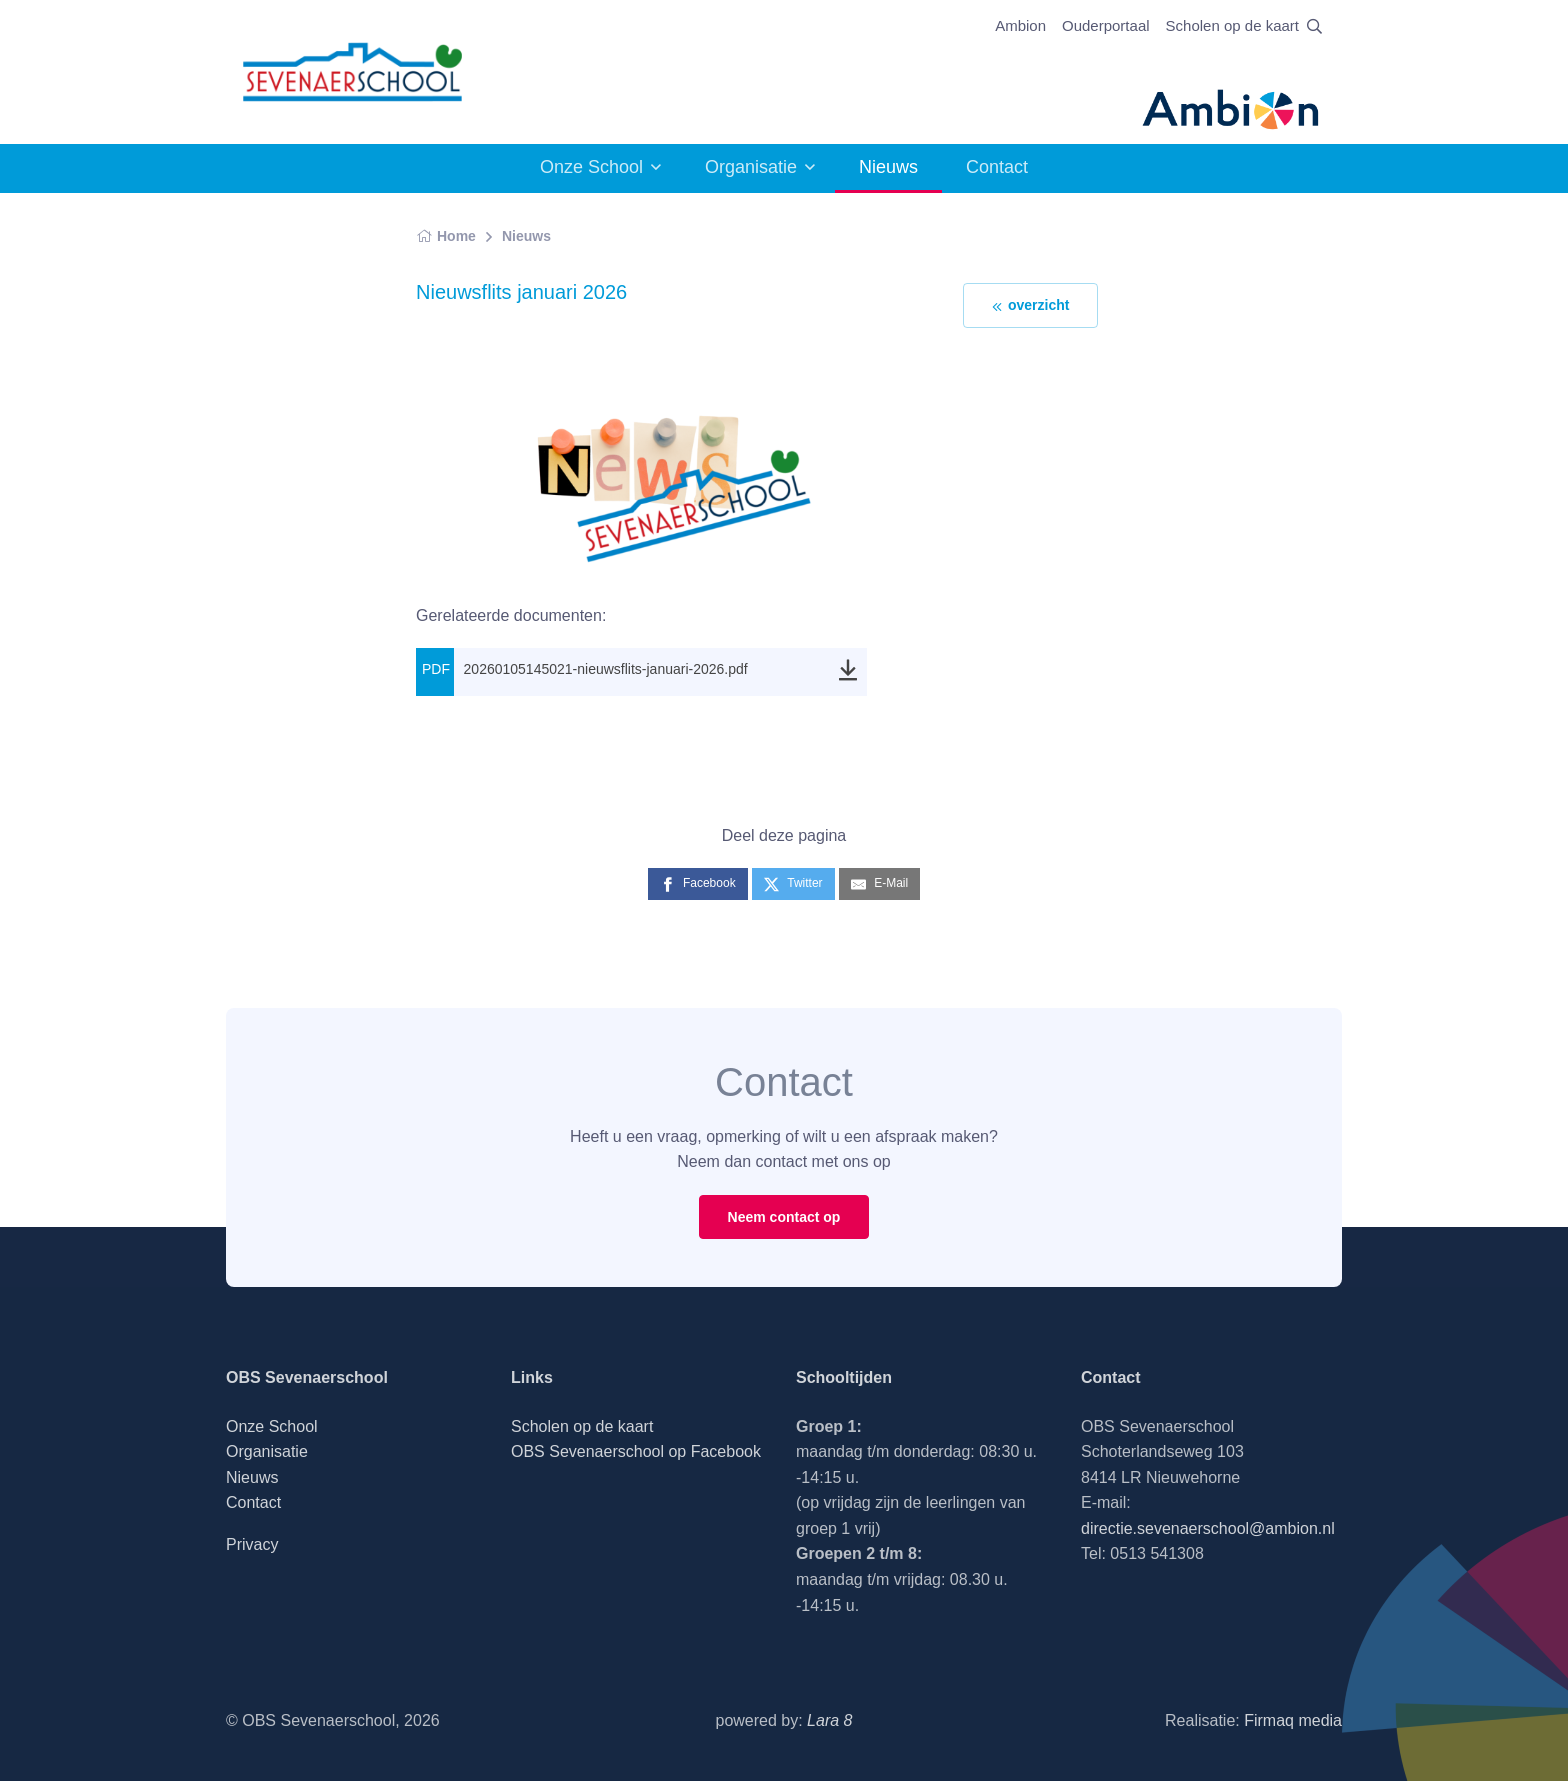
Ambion (1020, 25)
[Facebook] (698, 883)
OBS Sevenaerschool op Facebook (636, 1451)
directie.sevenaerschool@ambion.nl (1208, 1528)
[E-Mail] (879, 883)
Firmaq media (1293, 1720)
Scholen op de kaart (1232, 25)
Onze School (591, 167)
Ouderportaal (1106, 25)
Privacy (252, 1544)
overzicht (1030, 305)
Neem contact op (784, 1217)
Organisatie (751, 167)
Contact (997, 167)
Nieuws (526, 236)
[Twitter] (793, 883)
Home (446, 236)
